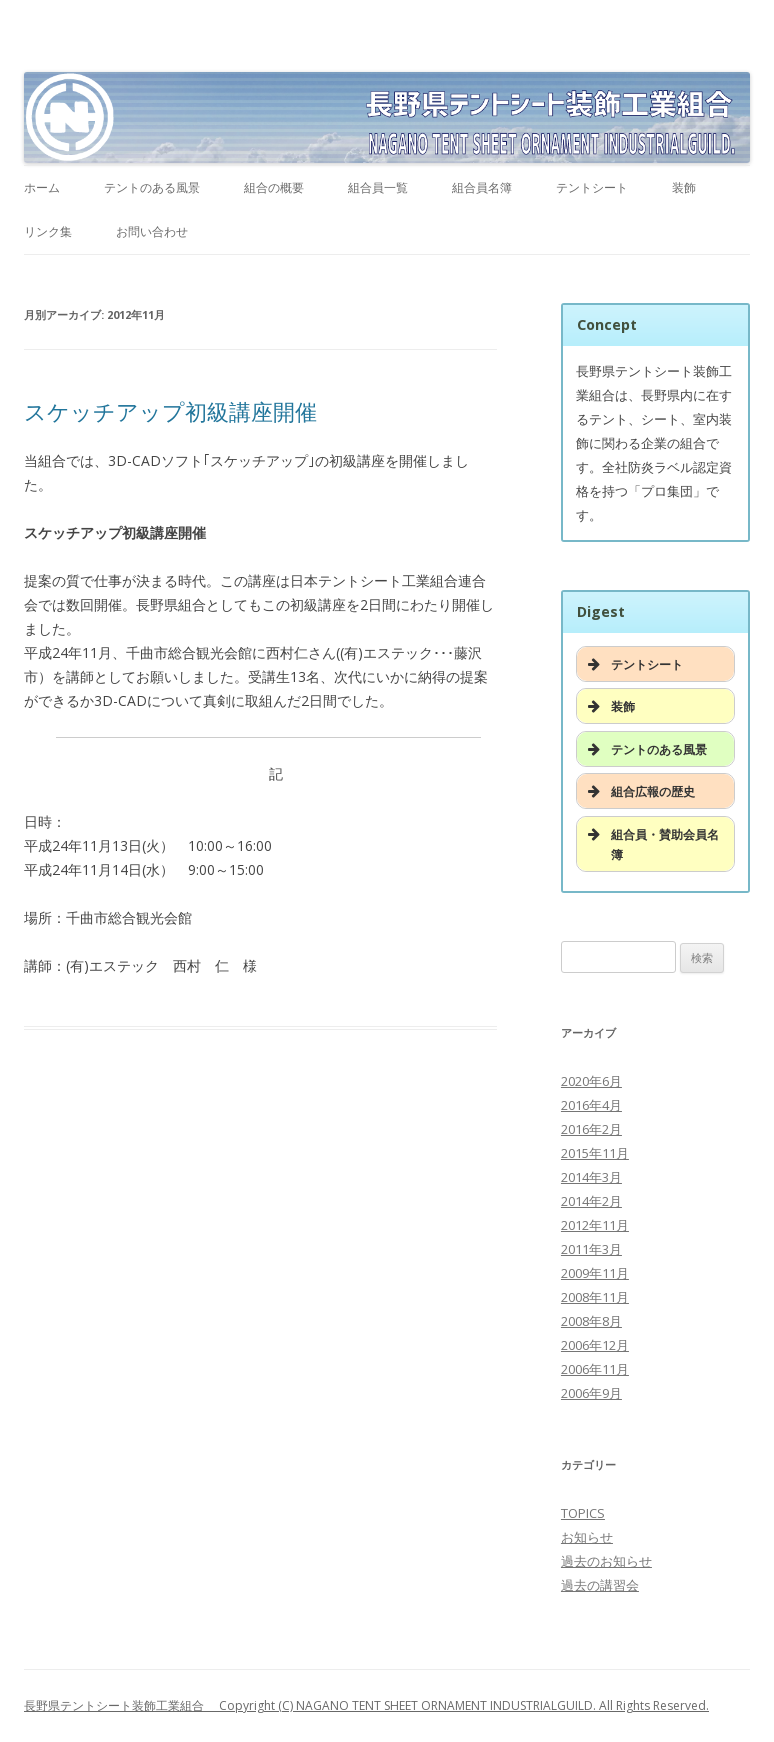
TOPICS (583, 1513)
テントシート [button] (633, 664)
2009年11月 (595, 1273)
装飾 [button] (609, 706)
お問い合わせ (152, 231)
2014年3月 (591, 1177)
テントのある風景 (152, 187)
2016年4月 (591, 1105)
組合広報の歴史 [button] (639, 791)
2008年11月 (595, 1297)
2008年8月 (591, 1321)
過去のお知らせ (606, 1561)
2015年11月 (595, 1153)
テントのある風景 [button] (645, 749)
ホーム (42, 187)
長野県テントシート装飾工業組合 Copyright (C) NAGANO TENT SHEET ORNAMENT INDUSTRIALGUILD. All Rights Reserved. (366, 1705)
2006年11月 (595, 1369)
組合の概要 (274, 187)
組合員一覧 (378, 187)
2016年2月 (591, 1129)
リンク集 (48, 231)
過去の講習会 (600, 1585)
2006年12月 (595, 1345)
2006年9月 (591, 1393)
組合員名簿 (482, 187)
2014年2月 (591, 1201)
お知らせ (587, 1537)
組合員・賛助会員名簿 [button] (651, 843)
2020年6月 (591, 1081)
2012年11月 (595, 1225)
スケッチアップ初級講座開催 (170, 411)
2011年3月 (591, 1249)
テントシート (592, 187)
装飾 (684, 187)
